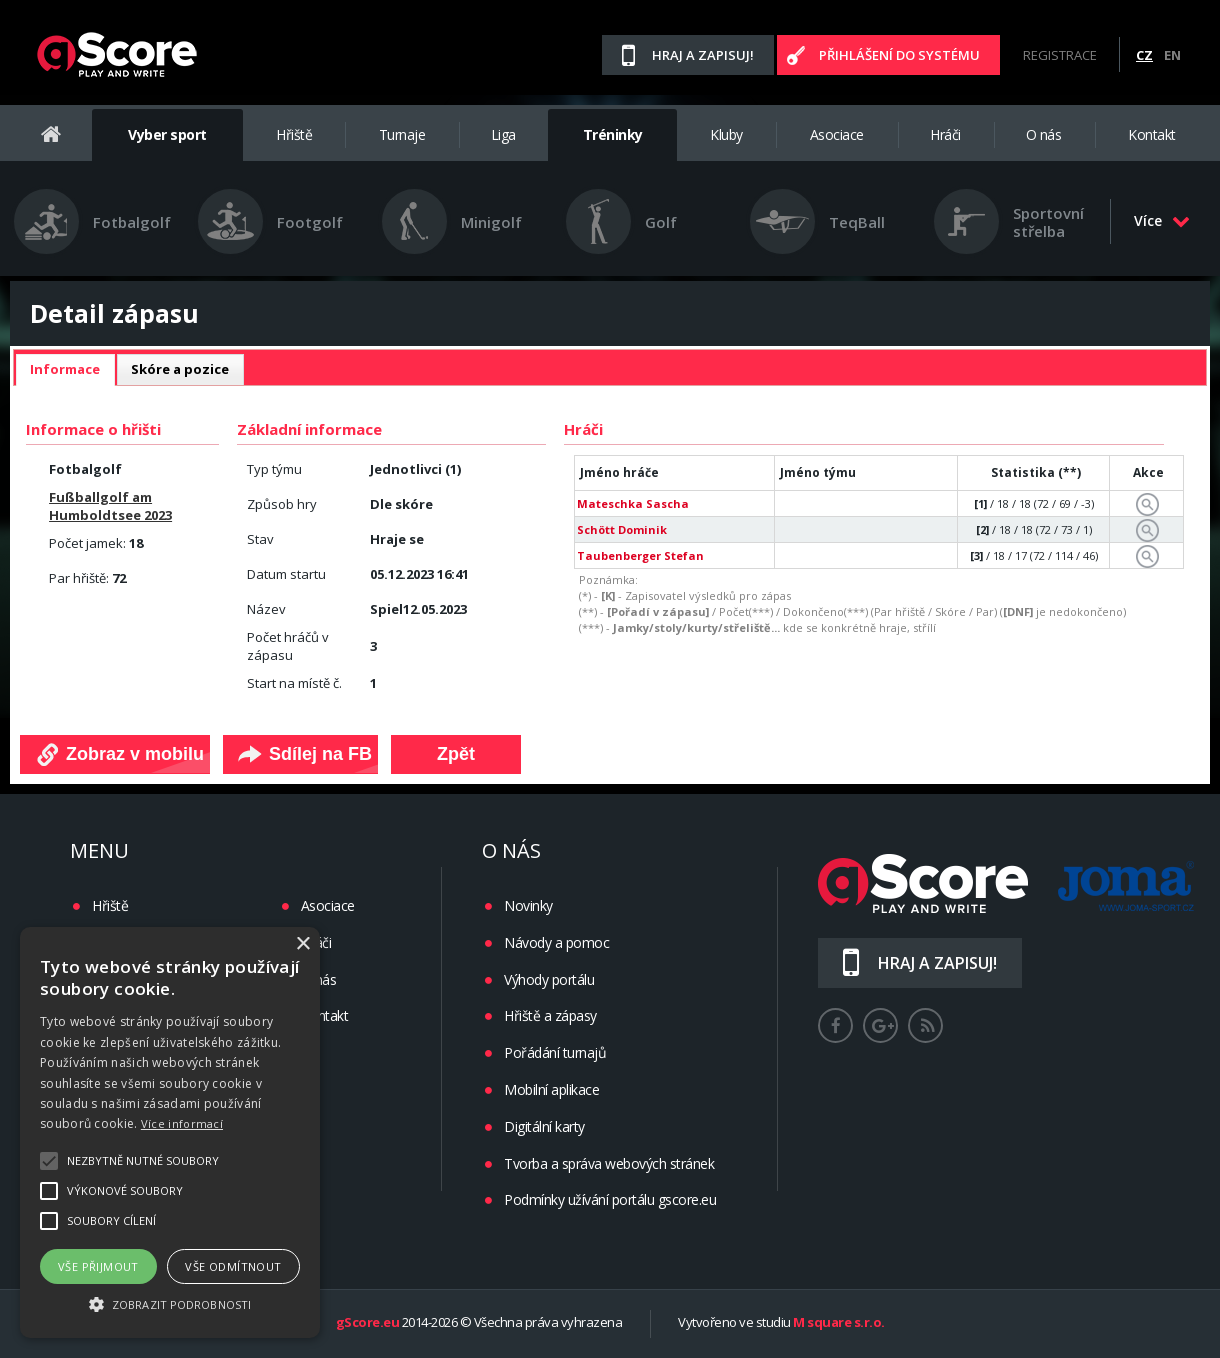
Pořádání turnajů (555, 1052)
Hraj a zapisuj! (703, 55)
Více (1162, 220)
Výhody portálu (549, 979)
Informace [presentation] (65, 369)
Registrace (1060, 55)
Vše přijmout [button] (98, 1266)
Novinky (528, 905)
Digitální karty (544, 1126)
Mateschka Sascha (633, 503)
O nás (1044, 134)
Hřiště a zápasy (550, 1015)
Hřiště (294, 134)
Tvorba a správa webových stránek (609, 1163)
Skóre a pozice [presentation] (180, 369)
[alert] (170, 1132)
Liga (503, 134)
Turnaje (402, 134)
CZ (1144, 55)
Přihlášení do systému (899, 55)
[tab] (65, 370)
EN (1172, 55)
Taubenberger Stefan (640, 555)
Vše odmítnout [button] (233, 1266)
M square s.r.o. (839, 1323)
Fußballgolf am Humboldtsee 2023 (110, 506)
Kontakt (1152, 134)
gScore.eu (368, 1323)
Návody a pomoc (556, 942)
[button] (170, 1303)
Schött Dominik (622, 529)
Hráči (945, 134)
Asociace (837, 134)
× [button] (302, 944)
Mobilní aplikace (551, 1089)
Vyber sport (167, 134)
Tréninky (613, 134)
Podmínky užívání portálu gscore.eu (610, 1199)
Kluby (726, 134)
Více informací (182, 1123)
